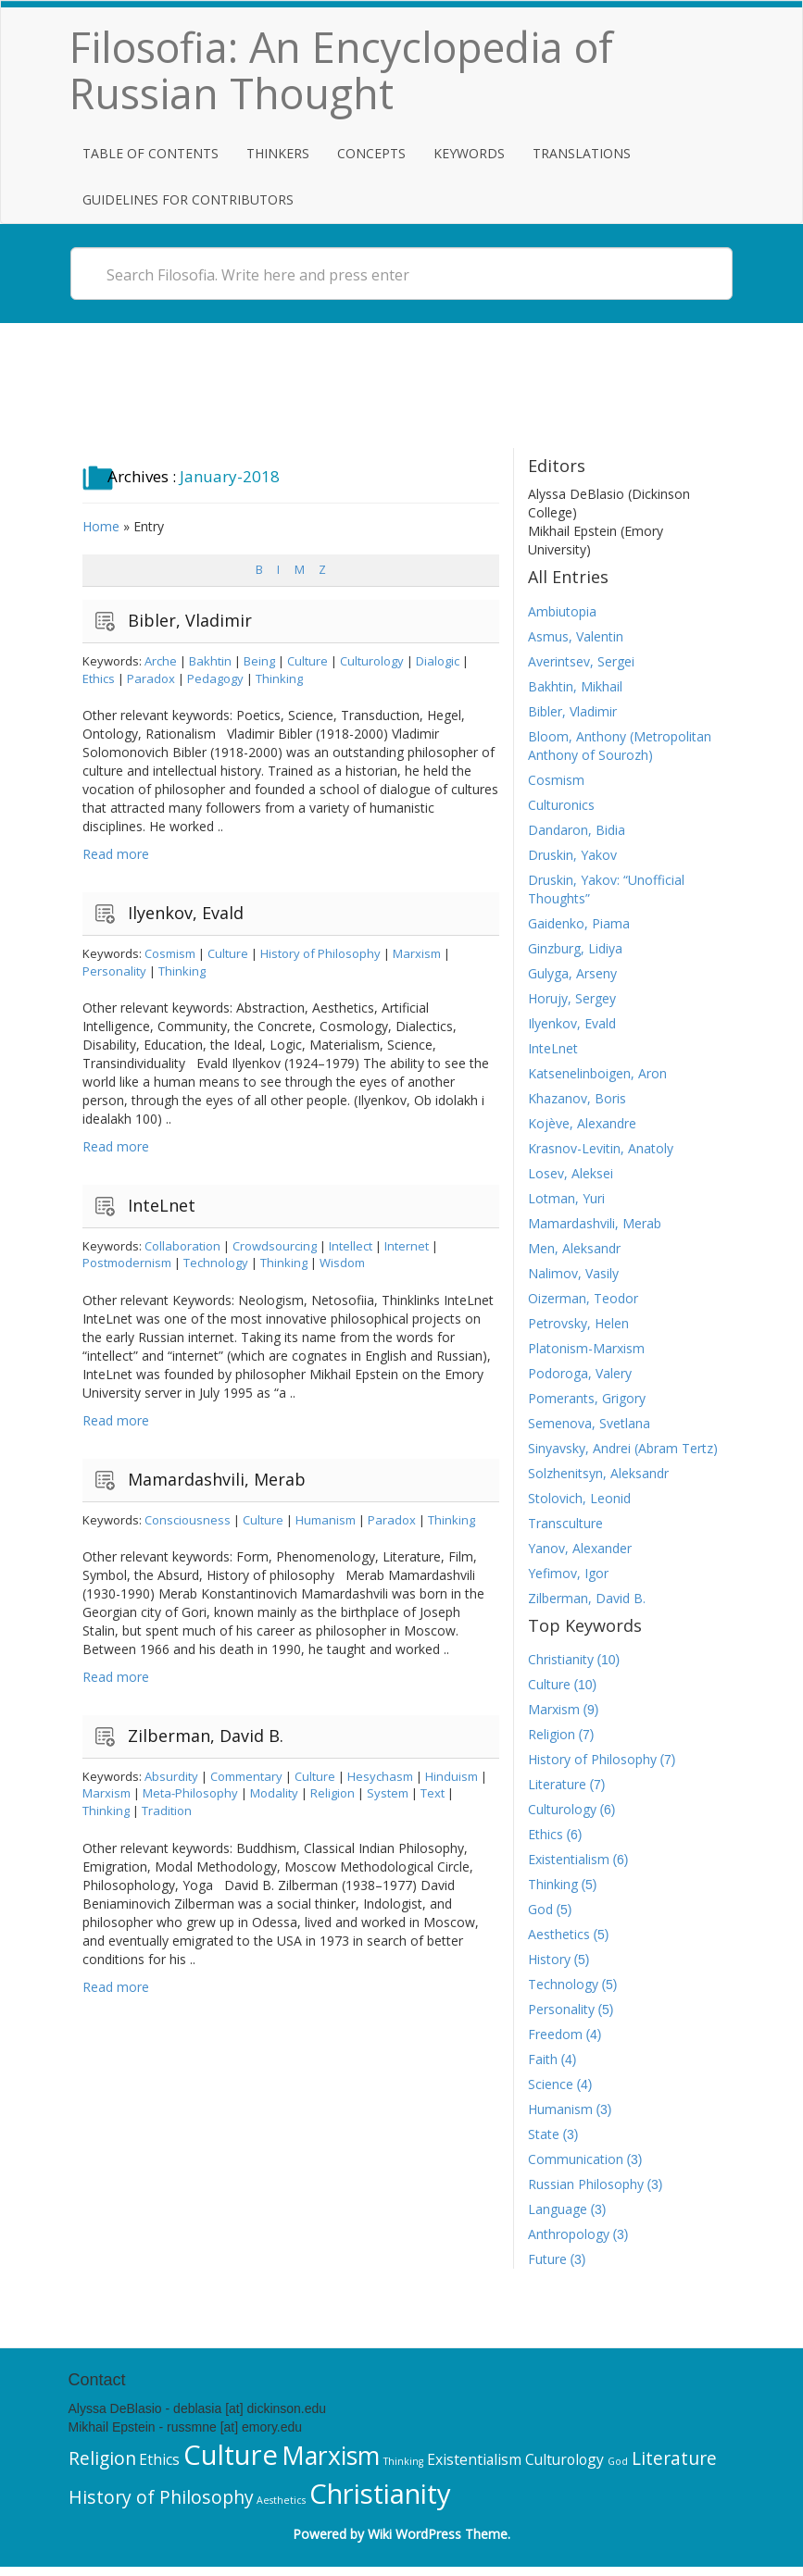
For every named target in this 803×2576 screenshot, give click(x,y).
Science (550, 2084)
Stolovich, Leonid (579, 1498)
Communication (575, 2159)
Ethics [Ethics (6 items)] (159, 2459)
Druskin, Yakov (572, 855)
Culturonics (561, 805)
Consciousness (187, 1520)
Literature (557, 1784)
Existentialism (568, 1859)
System (387, 1793)
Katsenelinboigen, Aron (597, 1073)
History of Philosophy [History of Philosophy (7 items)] (161, 2496)
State (543, 2134)
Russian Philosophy (586, 2184)
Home (100, 526)
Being (259, 661)
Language (557, 2209)
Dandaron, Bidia (576, 830)
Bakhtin (210, 661)
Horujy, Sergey (572, 998)
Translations (582, 153)
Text (432, 1793)
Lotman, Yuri (566, 1198)
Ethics (98, 678)
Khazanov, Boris (577, 1098)
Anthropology (568, 2234)
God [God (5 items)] (618, 2461)
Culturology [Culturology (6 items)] (564, 2459)
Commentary (246, 1776)
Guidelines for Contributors (188, 199)
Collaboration (182, 1246)
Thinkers (277, 153)
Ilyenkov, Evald (186, 913)
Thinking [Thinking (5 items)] (403, 2461)
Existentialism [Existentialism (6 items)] (474, 2459)
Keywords (469, 153)
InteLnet (161, 1205)
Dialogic (437, 661)
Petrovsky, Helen (578, 1323)
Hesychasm (380, 1776)
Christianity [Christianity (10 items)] (380, 2493)
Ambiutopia (562, 611)
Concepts (371, 153)
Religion (332, 1793)
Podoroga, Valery (580, 1373)
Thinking (279, 678)
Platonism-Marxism (586, 1348)
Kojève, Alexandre (582, 1123)
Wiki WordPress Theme (438, 2534)
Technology (215, 1262)
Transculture (565, 1523)
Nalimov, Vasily (573, 1273)
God (540, 1909)
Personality (114, 971)
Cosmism (169, 953)
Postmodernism (126, 1262)
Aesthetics (559, 1934)
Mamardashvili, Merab (217, 1479)
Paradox (151, 678)
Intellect (350, 1246)
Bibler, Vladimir (190, 620)
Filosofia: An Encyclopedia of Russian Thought (341, 70)
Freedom (555, 2034)
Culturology (372, 661)
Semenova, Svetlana (589, 1423)
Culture (307, 661)
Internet (406, 1246)
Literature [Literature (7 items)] (674, 2457)
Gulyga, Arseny (572, 973)
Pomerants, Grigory (587, 1398)
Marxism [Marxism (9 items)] (331, 2455)
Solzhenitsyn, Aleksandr (598, 1473)
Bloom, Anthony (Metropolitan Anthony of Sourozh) (619, 746)
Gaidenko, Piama (579, 923)
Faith (543, 2059)
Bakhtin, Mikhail (575, 686)
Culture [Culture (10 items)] (230, 2454)
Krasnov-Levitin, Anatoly (600, 1148)
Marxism (417, 953)
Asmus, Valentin (575, 636)
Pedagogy (215, 678)
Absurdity (171, 1776)
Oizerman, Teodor (583, 1298)
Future (547, 2259)
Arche (160, 661)
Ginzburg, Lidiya (575, 948)
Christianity (561, 1659)
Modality (274, 1793)
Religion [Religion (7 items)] (102, 2457)
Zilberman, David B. (205, 1735)
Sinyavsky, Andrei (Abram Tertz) (623, 1448)
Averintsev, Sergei (581, 661)
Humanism (325, 1520)
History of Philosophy (320, 953)
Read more (115, 854)
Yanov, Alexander (580, 1548)
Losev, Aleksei (570, 1173)
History (549, 1959)
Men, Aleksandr (574, 1248)
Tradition (167, 1810)
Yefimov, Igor (568, 1573)
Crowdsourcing (274, 1246)
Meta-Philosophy (190, 1793)
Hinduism (451, 1776)
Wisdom (342, 1262)
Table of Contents (150, 153)
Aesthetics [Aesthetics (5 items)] (281, 2500)
